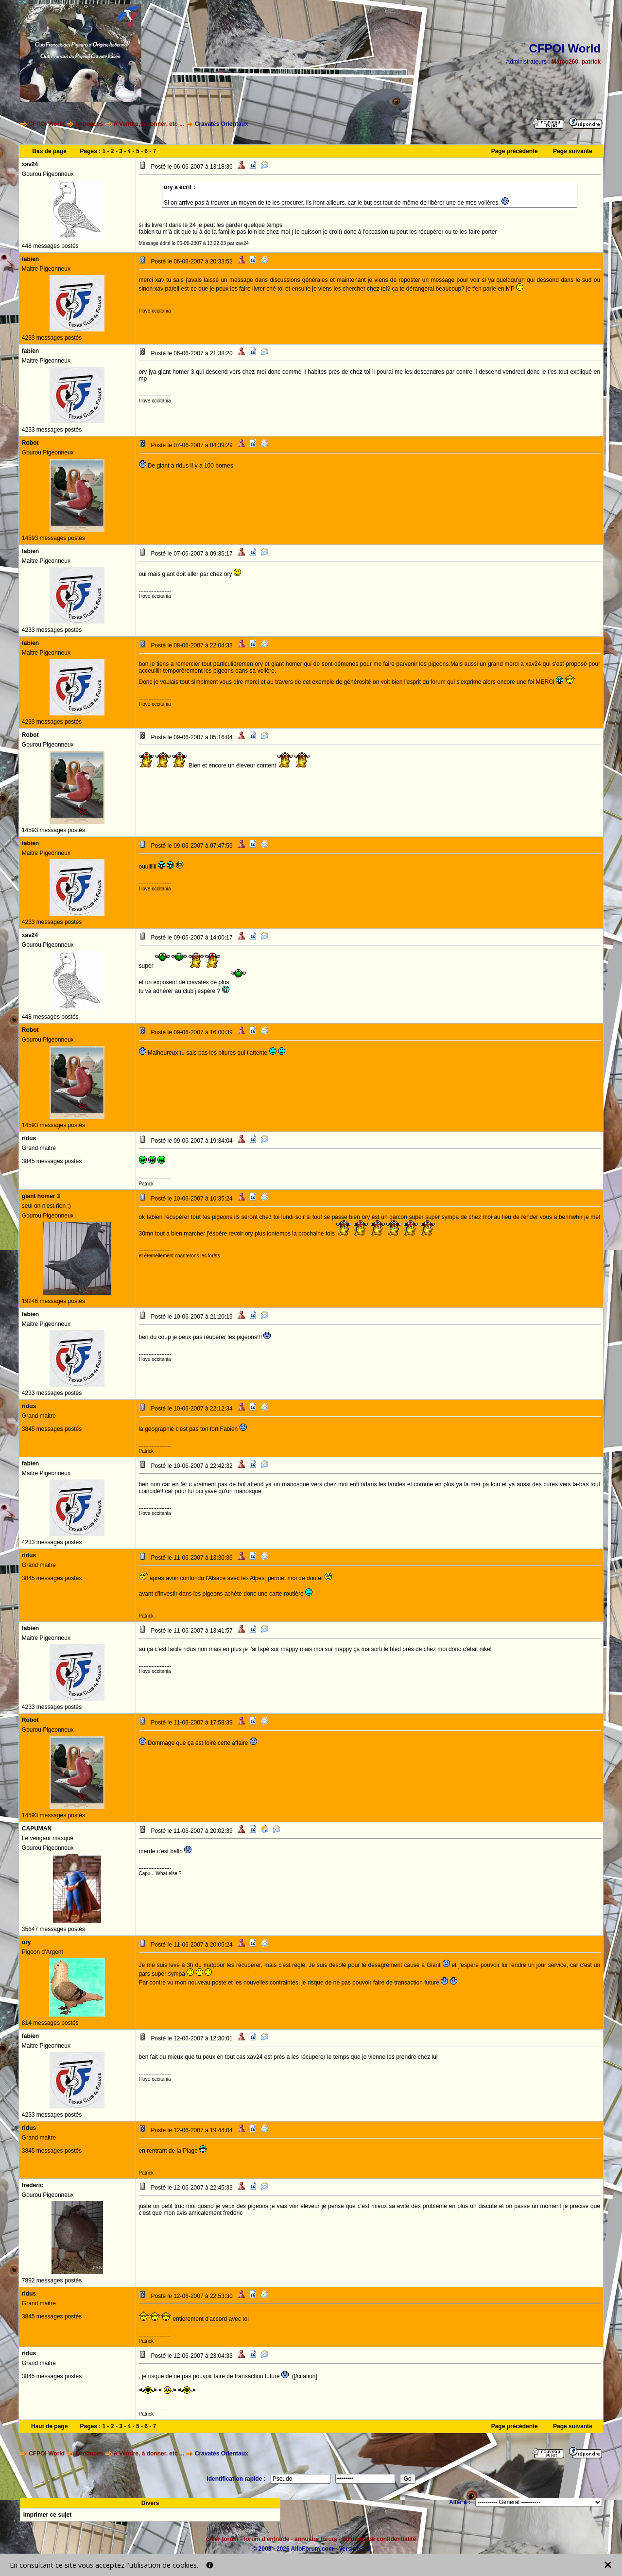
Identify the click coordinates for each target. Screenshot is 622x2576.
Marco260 (565, 61)
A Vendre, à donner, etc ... (148, 124)
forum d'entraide (266, 2539)
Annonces (89, 124)
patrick (591, 61)
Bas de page (49, 151)
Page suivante (572, 151)
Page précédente (514, 151)
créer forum (222, 2539)
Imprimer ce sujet (47, 2514)
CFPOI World (47, 124)
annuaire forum (315, 2539)
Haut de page (49, 2426)
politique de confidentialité (379, 2539)
